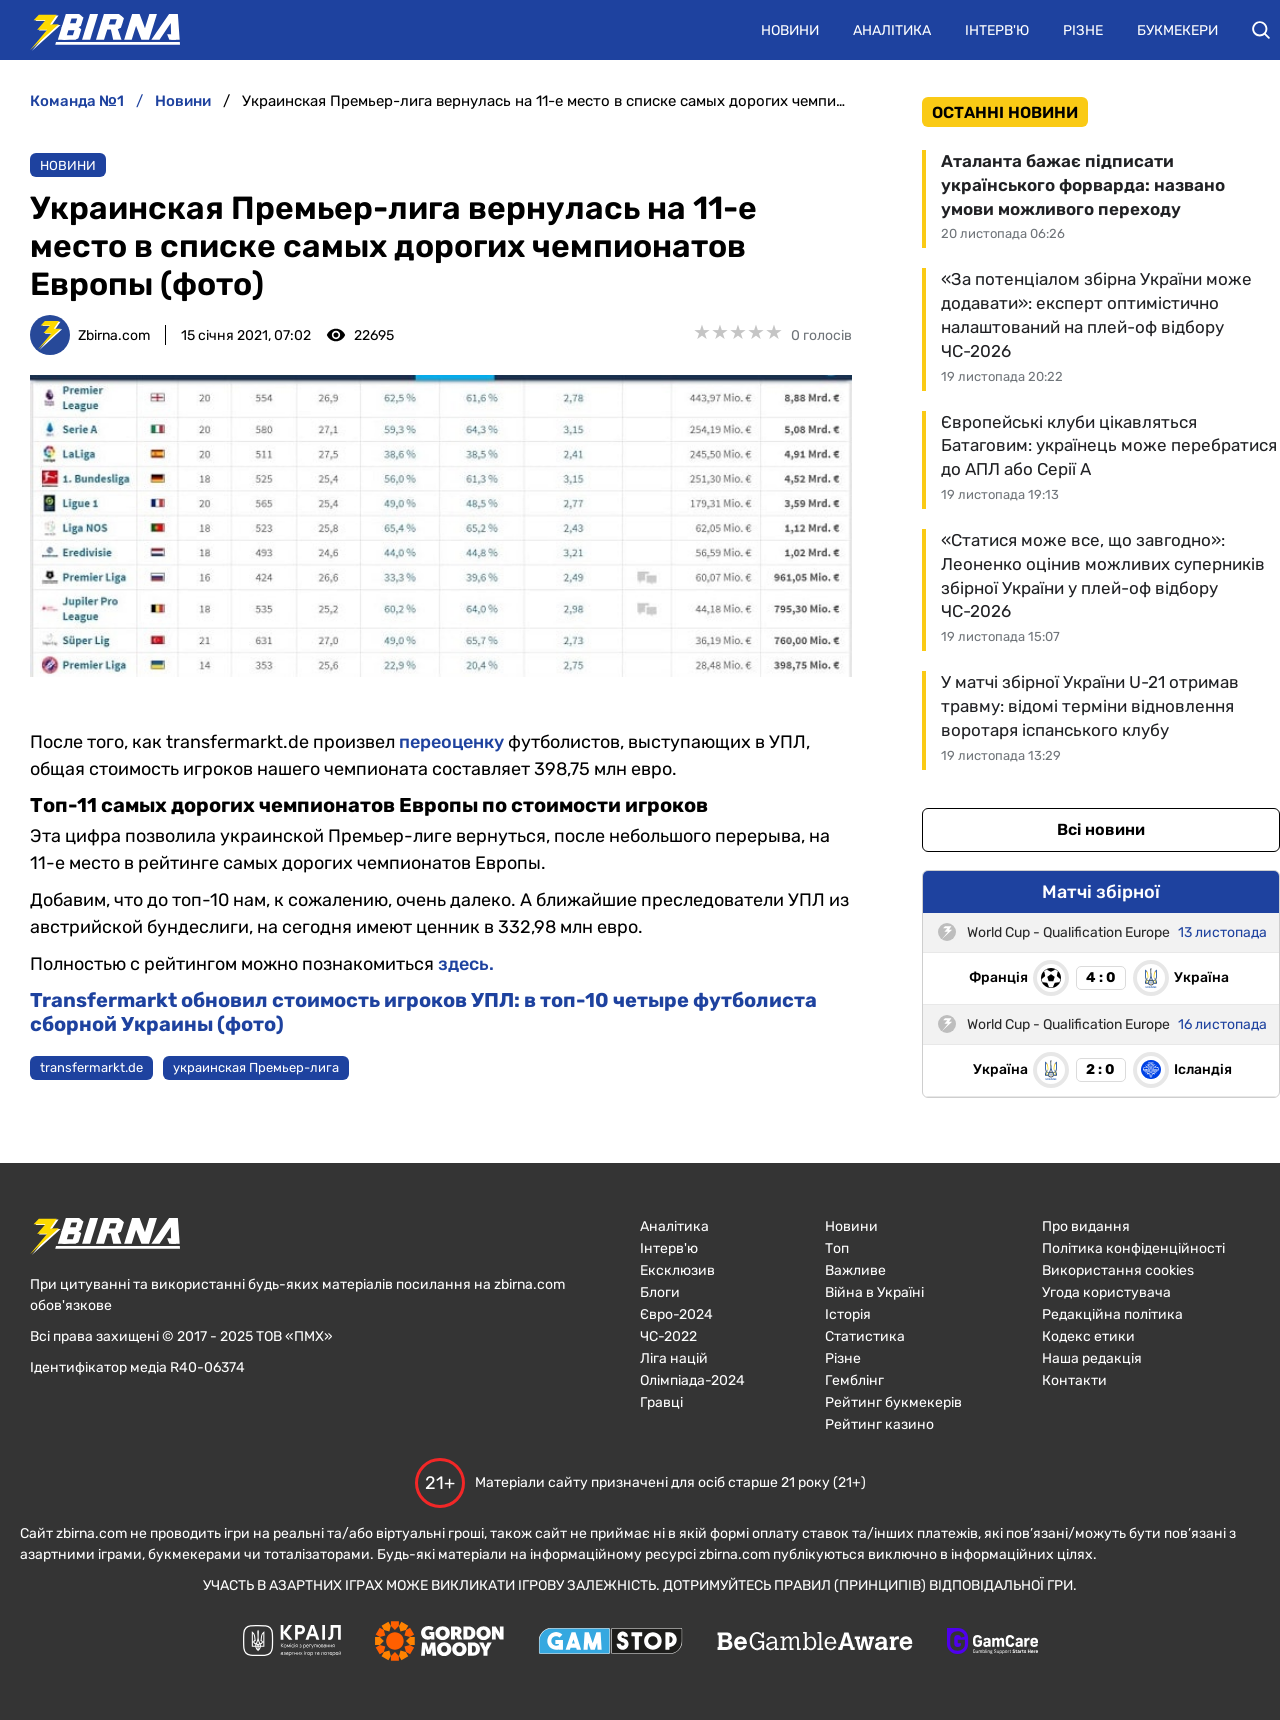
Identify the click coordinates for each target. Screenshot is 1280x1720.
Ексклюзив (677, 1270)
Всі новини (1101, 829)
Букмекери (1177, 30)
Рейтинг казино (879, 1424)
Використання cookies (1118, 1270)
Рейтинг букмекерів (893, 1402)
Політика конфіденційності (1133, 1248)
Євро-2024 (676, 1314)
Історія (848, 1314)
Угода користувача (1106, 1292)
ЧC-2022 (668, 1336)
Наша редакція (1092, 1358)
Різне (1083, 30)
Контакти (1074, 1380)
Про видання (1086, 1226)
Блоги (660, 1292)
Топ (837, 1248)
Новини (790, 30)
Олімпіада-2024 (692, 1380)
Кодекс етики (1088, 1336)
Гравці (661, 1402)
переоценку (451, 742)
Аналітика (892, 30)
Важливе (855, 1270)
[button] (1261, 30)
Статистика (865, 1336)
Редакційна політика (1112, 1314)
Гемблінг (854, 1380)
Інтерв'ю (997, 30)
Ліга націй (674, 1358)
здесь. (466, 964)
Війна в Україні (874, 1292)
